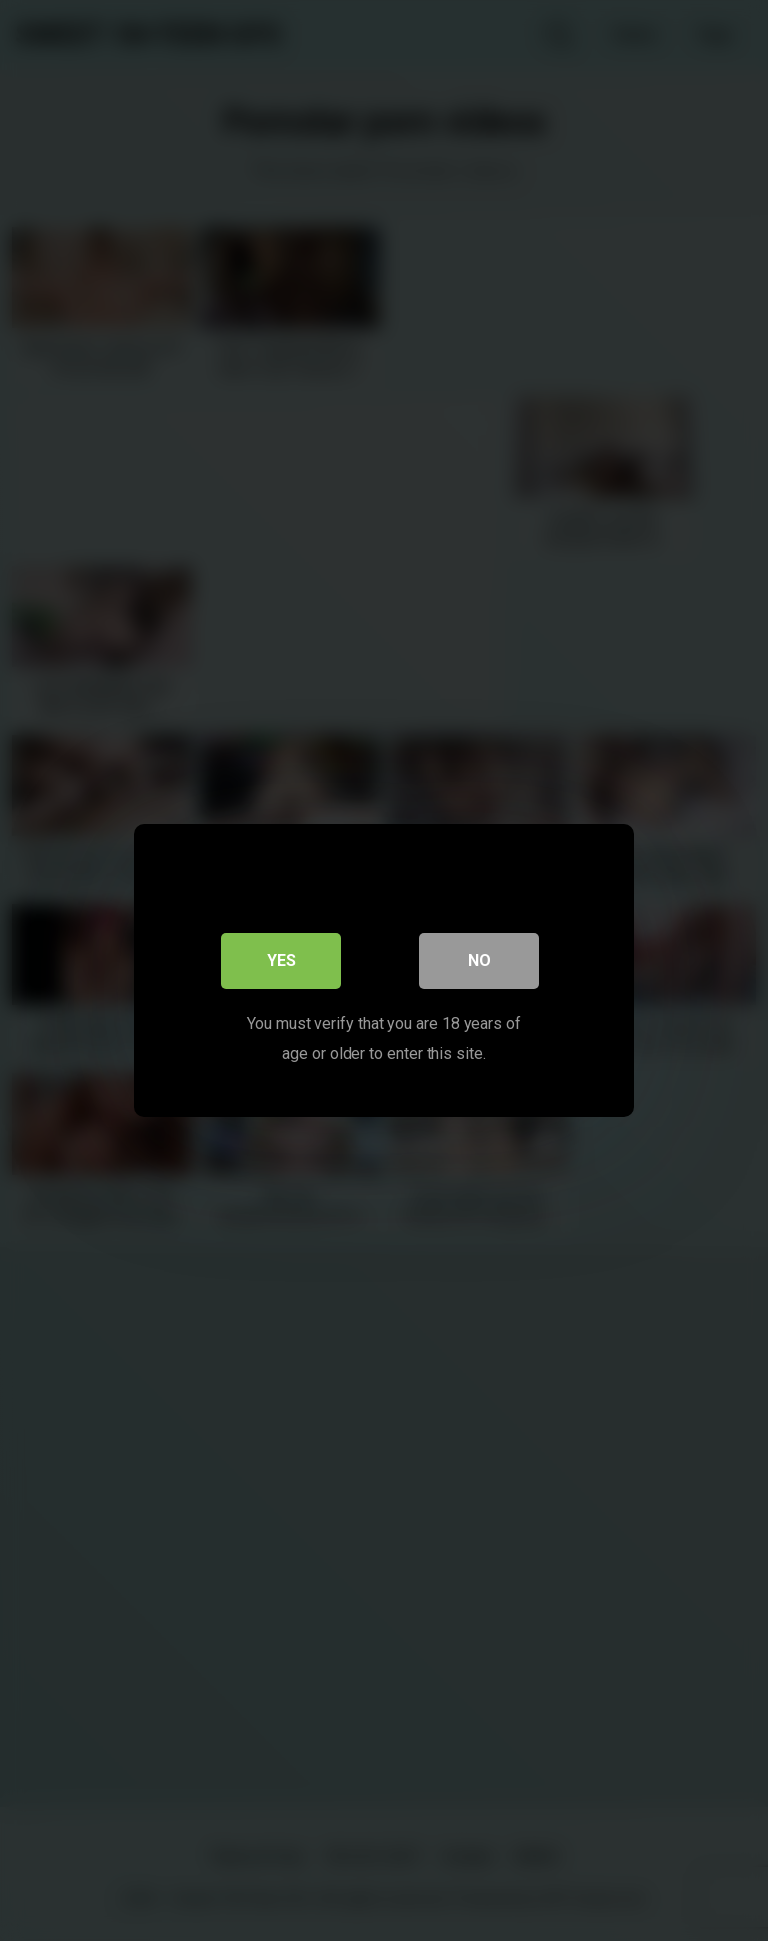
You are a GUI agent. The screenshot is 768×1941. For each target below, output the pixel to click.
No (479, 960)
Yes (281, 960)
